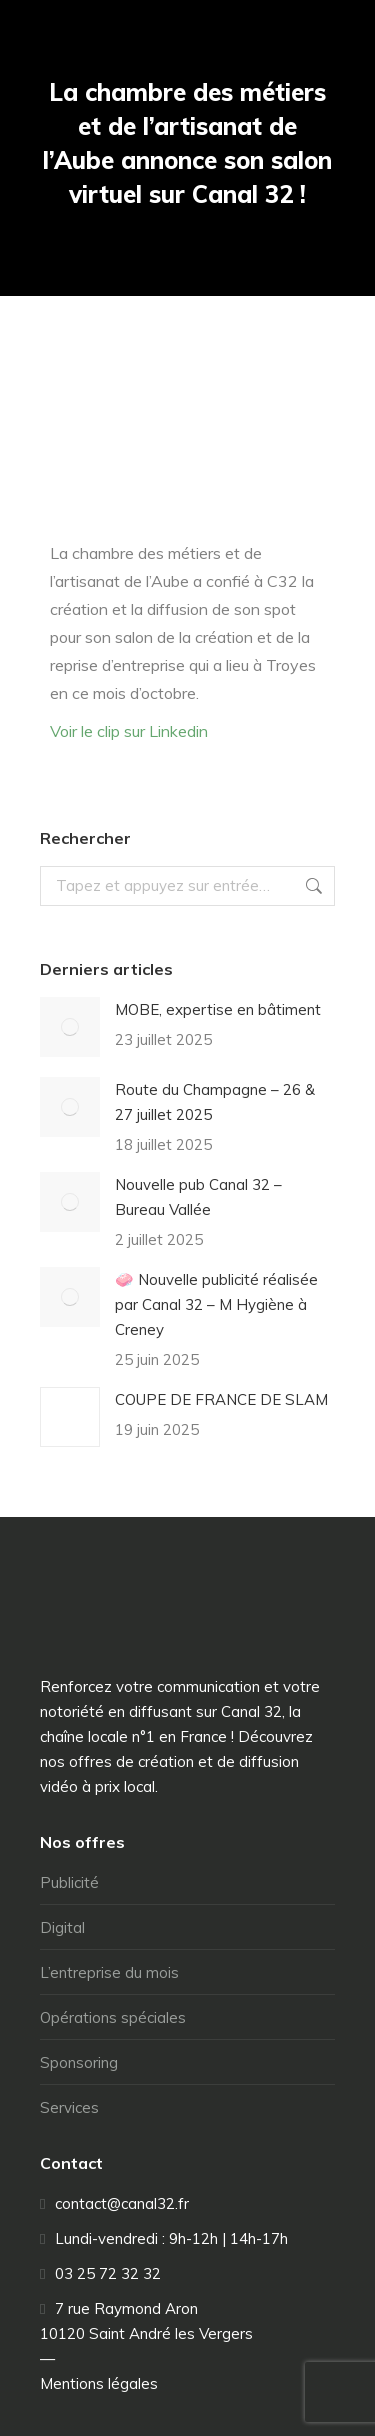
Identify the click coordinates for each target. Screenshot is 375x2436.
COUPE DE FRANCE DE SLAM (221, 1399)
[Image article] (70, 1027)
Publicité (69, 1882)
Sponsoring (79, 2062)
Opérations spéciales (113, 2017)
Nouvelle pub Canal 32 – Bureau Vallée (198, 1197)
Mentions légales (99, 2383)
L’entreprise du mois (109, 1972)
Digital (62, 1927)
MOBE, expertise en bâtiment (218, 1009)
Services (69, 2107)
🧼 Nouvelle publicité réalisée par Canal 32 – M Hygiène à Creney (216, 1304)
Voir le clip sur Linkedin (129, 731)
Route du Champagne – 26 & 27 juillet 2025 (215, 1102)
